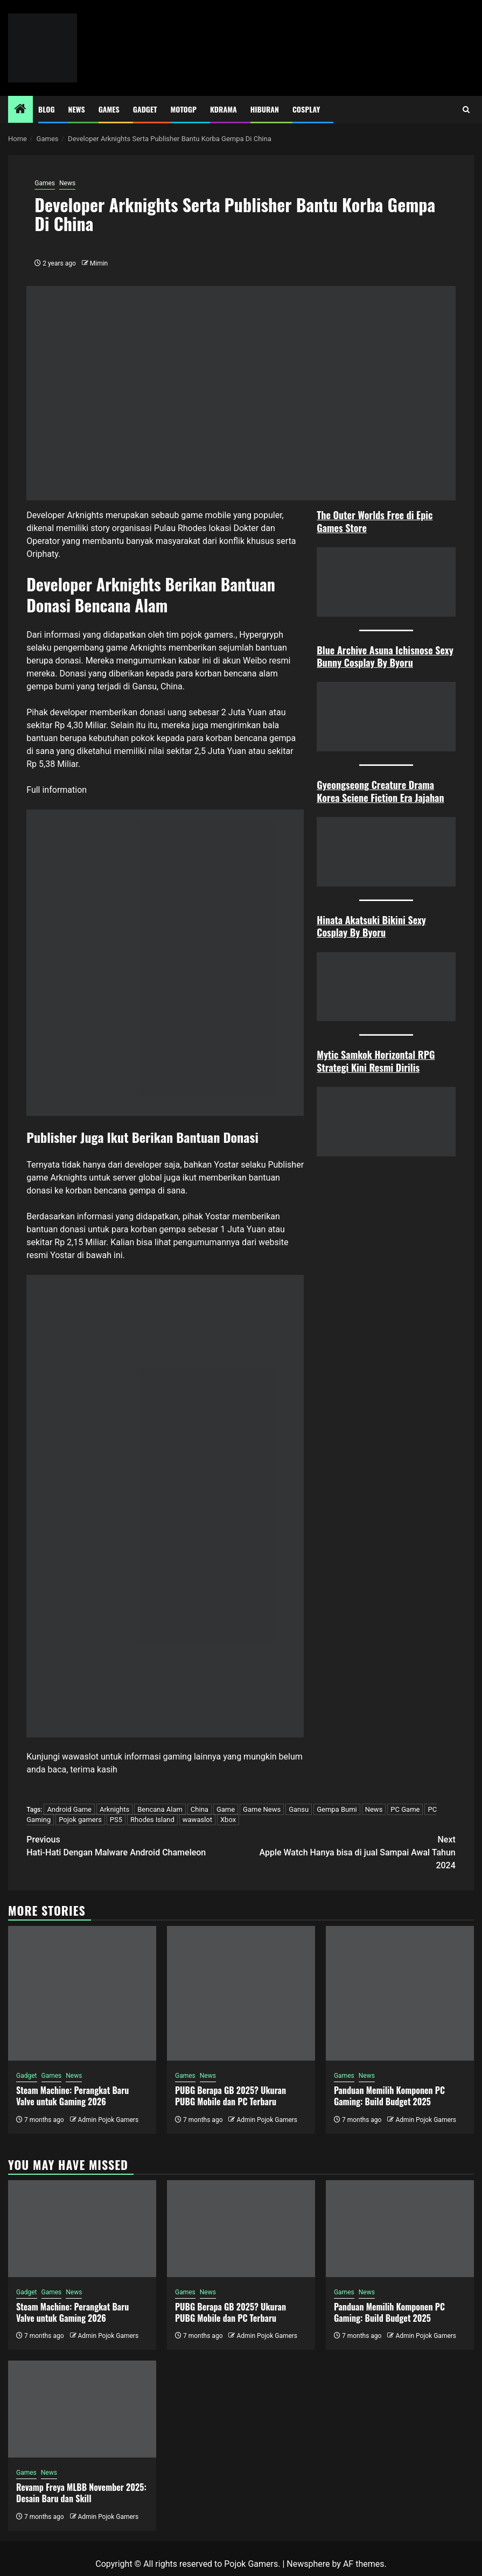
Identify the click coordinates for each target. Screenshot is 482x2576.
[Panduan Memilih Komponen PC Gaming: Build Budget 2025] (400, 1993)
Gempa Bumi (337, 1809)
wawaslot (80, 1756)
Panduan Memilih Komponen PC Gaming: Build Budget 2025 (389, 2096)
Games (109, 109)
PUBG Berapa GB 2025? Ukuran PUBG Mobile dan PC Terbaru (230, 2096)
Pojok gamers (80, 1820)
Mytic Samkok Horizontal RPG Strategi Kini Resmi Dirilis (376, 1061)
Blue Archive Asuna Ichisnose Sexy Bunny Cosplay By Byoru (385, 656)
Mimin (99, 263)
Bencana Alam (160, 1809)
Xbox (228, 1820)
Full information (56, 790)
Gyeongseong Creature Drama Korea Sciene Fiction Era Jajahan (380, 791)
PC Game (405, 1809)
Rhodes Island (152, 1820)
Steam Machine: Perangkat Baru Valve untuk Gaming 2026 (72, 2096)
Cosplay (306, 109)
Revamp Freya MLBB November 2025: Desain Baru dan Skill (81, 2493)
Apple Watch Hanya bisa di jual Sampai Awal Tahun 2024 (348, 1851)
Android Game (69, 1809)
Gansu (299, 1809)
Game (225, 1809)
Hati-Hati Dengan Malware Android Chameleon (133, 1845)
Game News (262, 1809)
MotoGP (184, 109)
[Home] (20, 109)
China (199, 1809)
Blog (46, 109)
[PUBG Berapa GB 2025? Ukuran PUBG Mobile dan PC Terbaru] (241, 1993)
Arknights (68, 1177)
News (76, 109)
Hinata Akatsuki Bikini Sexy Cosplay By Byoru (371, 926)
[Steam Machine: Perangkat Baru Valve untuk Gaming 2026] (82, 1993)
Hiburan (264, 109)
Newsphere (308, 2564)
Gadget (145, 109)
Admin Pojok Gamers (108, 2120)
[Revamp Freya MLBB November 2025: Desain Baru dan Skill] (82, 2409)
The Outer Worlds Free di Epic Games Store (374, 521)
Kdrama (223, 109)
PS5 (116, 1820)
